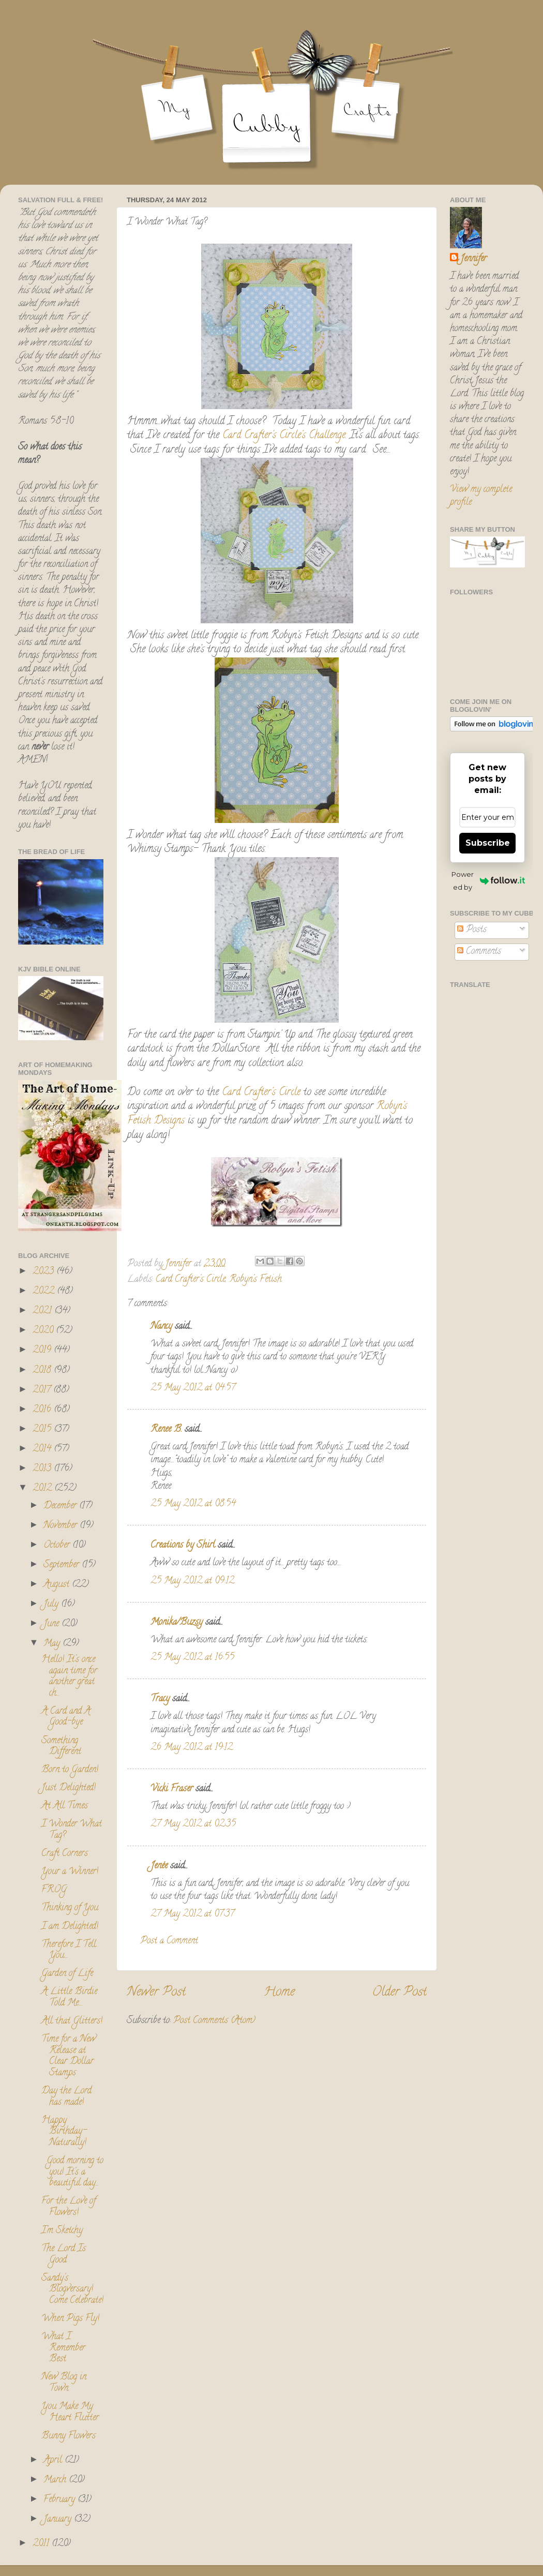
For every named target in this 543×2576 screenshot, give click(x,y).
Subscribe (487, 843)
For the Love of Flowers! (68, 2207)
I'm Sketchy (62, 2231)
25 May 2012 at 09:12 (192, 1581)
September (62, 1565)
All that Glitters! (71, 2021)
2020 (44, 1331)
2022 (45, 1291)
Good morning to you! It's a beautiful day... (72, 2172)
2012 (43, 1488)
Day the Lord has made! (66, 2097)
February (60, 2500)
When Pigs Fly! (70, 2319)
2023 (44, 1272)
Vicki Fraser (172, 1789)
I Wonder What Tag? (71, 1830)
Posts (472, 930)
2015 (43, 1429)
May (53, 1644)
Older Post (399, 1993)
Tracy (160, 1699)
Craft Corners (64, 1854)
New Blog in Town (63, 2383)
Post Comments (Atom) (214, 2021)
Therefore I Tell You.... (68, 1951)
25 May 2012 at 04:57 (192, 1388)
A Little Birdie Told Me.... (69, 1998)
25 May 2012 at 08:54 (193, 1504)
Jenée (159, 1866)
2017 (43, 1390)
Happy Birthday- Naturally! (64, 2132)
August (57, 1585)
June (52, 1624)
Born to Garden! (69, 1770)
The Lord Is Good (63, 2255)
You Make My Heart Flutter (70, 2412)
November (61, 1526)
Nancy (161, 1327)
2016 (43, 1410)
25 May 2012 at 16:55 (192, 1658)
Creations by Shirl (182, 1545)
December (61, 1506)
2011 (42, 2544)
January (58, 2519)
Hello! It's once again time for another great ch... (69, 1677)
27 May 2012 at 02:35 (193, 1824)
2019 (43, 1350)
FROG (54, 1890)
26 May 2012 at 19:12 (191, 1748)
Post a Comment (169, 1941)
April (54, 2460)
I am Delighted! (69, 1927)
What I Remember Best (63, 2348)
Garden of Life (67, 1974)
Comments (479, 952)
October (57, 1545)
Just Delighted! (68, 1788)
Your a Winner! (69, 1872)
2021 (43, 1311)
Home (279, 1993)
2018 (43, 1371)
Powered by (488, 880)
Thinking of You (69, 1908)
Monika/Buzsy (176, 1622)
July (52, 1604)
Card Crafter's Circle (259, 1093)
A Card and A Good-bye (65, 1717)
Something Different (61, 1747)
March (56, 2480)
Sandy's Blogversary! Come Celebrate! (72, 2289)
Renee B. (166, 1429)
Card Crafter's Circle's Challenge (283, 436)
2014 (43, 1449)
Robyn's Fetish (255, 1279)
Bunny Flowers (68, 2436)
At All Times (64, 1806)
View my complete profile (481, 496)
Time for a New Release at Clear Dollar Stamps (68, 2056)
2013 (43, 1469)
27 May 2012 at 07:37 (192, 1914)
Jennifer (473, 259)
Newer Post (156, 1993)
